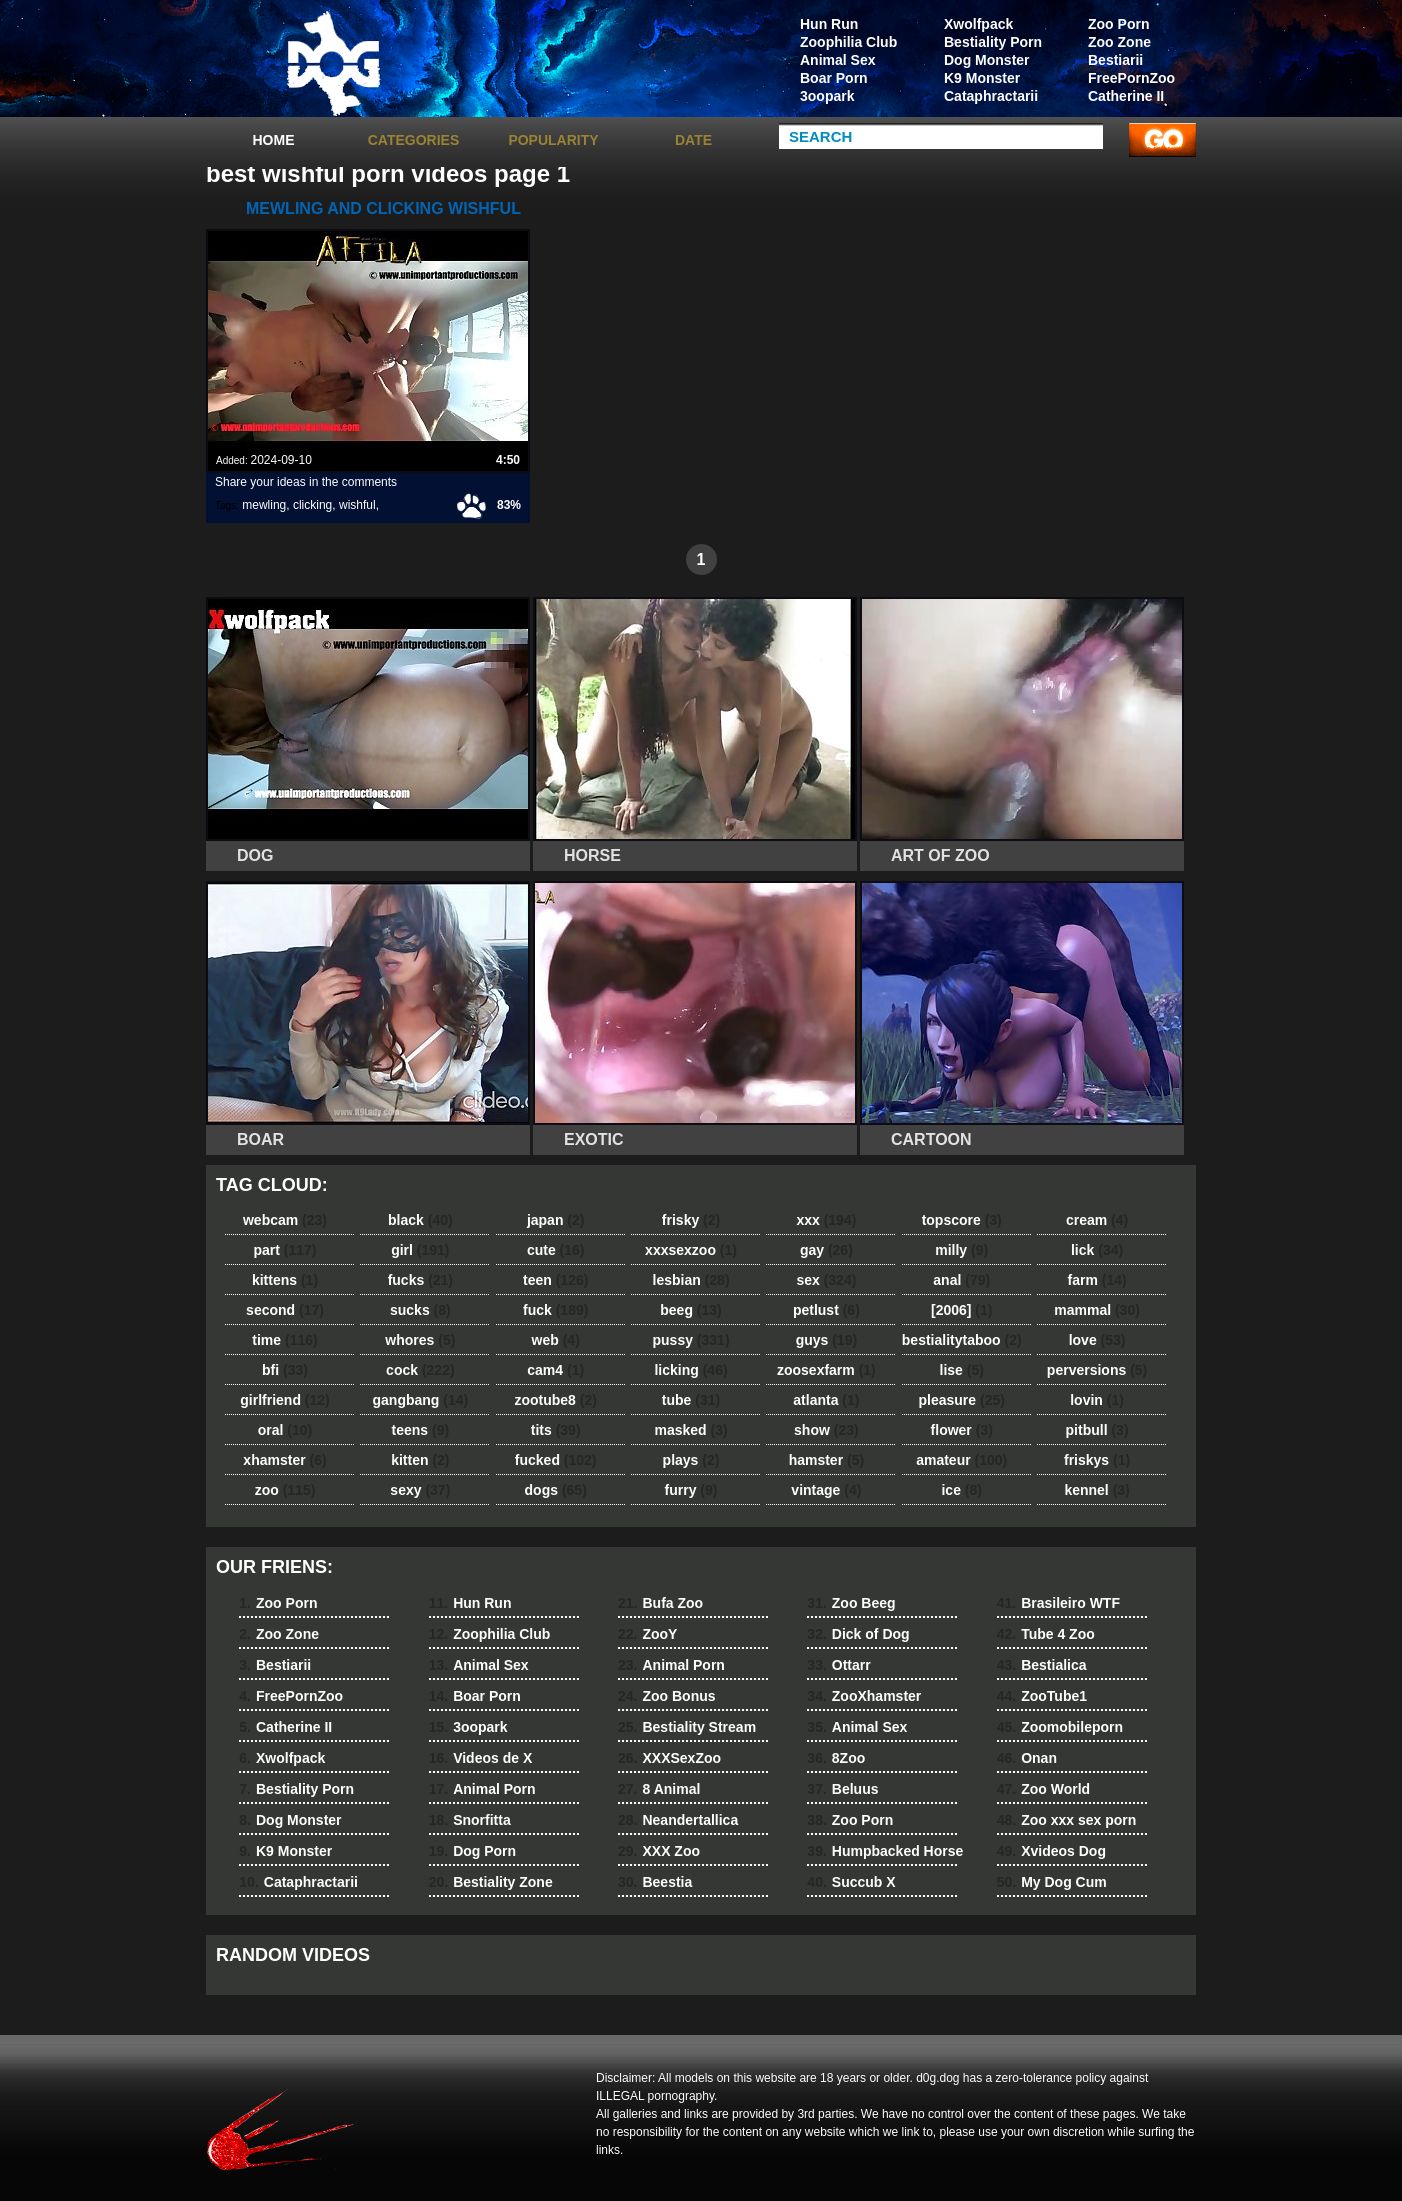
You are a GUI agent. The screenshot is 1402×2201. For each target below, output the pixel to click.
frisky (691, 1220)
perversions (1097, 1370)
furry (691, 1490)
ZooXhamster (864, 1696)
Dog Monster (987, 60)
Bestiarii (1115, 60)
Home (274, 140)
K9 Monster (982, 78)
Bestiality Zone (491, 1882)
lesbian (691, 1280)
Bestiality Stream (687, 1727)
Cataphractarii (991, 96)
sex (826, 1280)
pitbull (1097, 1430)
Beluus (842, 1789)
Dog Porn (472, 1851)
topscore (962, 1220)
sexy (420, 1490)
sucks (420, 1310)
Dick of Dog (858, 1634)
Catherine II (1126, 96)
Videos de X (481, 1758)
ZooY (647, 1634)
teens (421, 1430)
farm (1096, 1280)
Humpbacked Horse (885, 1851)
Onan (1027, 1758)
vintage (826, 1490)
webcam (285, 1220)
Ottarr (838, 1665)
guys (826, 1340)
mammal (1097, 1310)
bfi (285, 1370)
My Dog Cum (1052, 1882)
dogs (556, 1490)
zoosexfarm (826, 1370)
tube (691, 1400)
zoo (285, 1490)
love (1097, 1340)
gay (826, 1250)
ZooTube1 (1042, 1696)
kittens (285, 1280)
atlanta (826, 1400)
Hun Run (829, 24)
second (285, 1310)
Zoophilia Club (848, 42)
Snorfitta (470, 1820)
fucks (420, 1280)
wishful (357, 505)
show (826, 1430)
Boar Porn (834, 78)
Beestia (655, 1882)
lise (962, 1370)
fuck (555, 1310)
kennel (1096, 1490)
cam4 (555, 1370)
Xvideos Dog (1051, 1851)
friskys (1097, 1460)
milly (961, 1250)
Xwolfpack (978, 24)
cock (420, 1370)
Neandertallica (678, 1820)
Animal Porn (482, 1789)
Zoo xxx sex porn (1067, 1820)
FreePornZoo (1131, 78)
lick (1097, 1250)
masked (690, 1430)
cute (556, 1250)
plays (691, 1460)
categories (414, 140)
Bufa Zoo (660, 1603)
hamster (826, 1460)
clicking (312, 505)
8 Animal (659, 1789)
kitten (420, 1460)
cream (1097, 1220)
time (284, 1340)
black (420, 1220)
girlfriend (284, 1400)
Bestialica (1042, 1665)
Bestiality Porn (993, 42)
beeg (690, 1310)
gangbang (421, 1400)
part (284, 1250)
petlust (826, 1310)
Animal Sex (837, 60)
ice (961, 1490)
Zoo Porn (1118, 24)
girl (420, 1250)
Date (693, 140)
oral (285, 1430)
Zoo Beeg (851, 1603)
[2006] (961, 1310)
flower (962, 1430)
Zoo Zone (1119, 42)
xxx (826, 1220)
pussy (691, 1340)
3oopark (827, 96)
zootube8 (555, 1400)
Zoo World (1043, 1789)
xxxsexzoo (691, 1250)
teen (555, 1280)
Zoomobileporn (1060, 1727)
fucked (556, 1460)
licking (690, 1370)
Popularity (553, 140)
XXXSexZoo (669, 1758)
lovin (1097, 1400)
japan (556, 1220)
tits (556, 1430)
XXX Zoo (659, 1851)
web (556, 1340)
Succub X (851, 1882)
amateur (961, 1460)
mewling (264, 505)
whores (420, 1340)
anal (961, 1280)
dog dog (333, 63)
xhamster (284, 1460)
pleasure (962, 1400)
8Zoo (836, 1758)
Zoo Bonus (667, 1696)
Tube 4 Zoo (1046, 1634)
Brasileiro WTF (1058, 1603)
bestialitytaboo (962, 1340)
